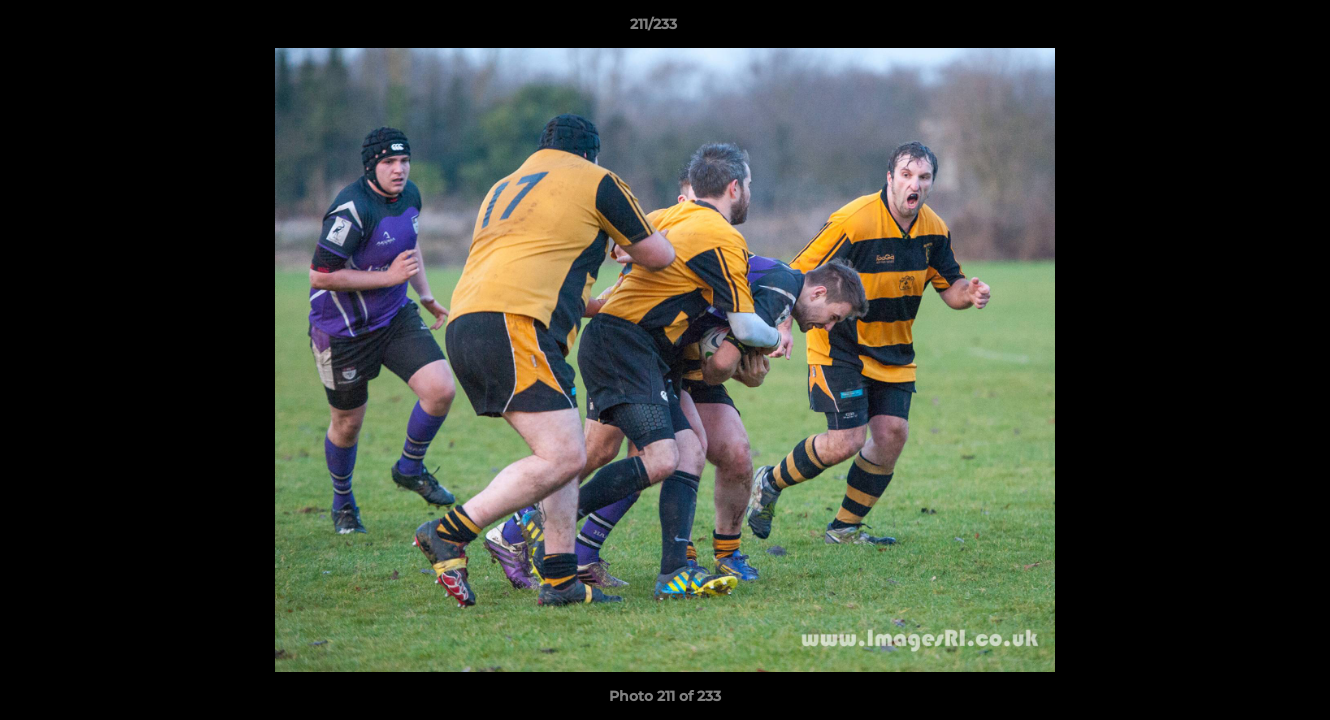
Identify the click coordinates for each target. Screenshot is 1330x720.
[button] (1246, 29)
